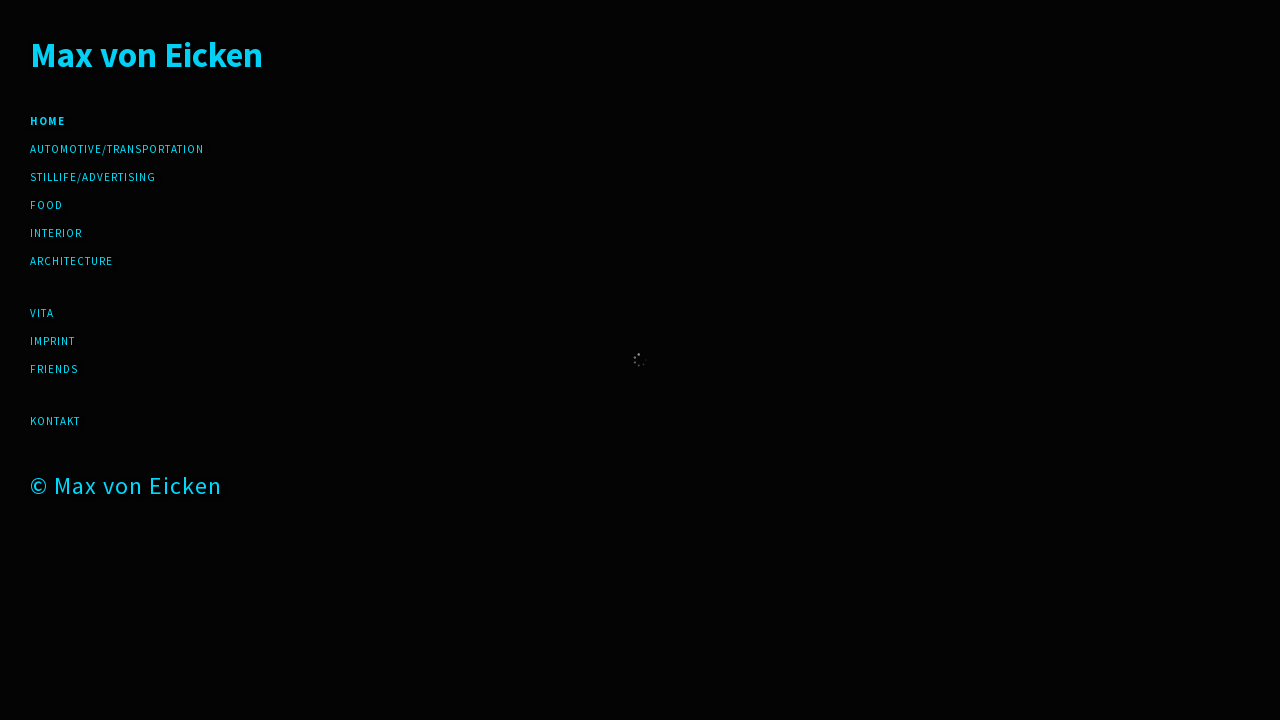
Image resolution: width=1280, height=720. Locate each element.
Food (46, 205)
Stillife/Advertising (93, 177)
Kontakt (55, 421)
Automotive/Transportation (117, 149)
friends (54, 369)
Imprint (52, 341)
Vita (42, 313)
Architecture (71, 261)
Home (47, 121)
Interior (56, 233)
